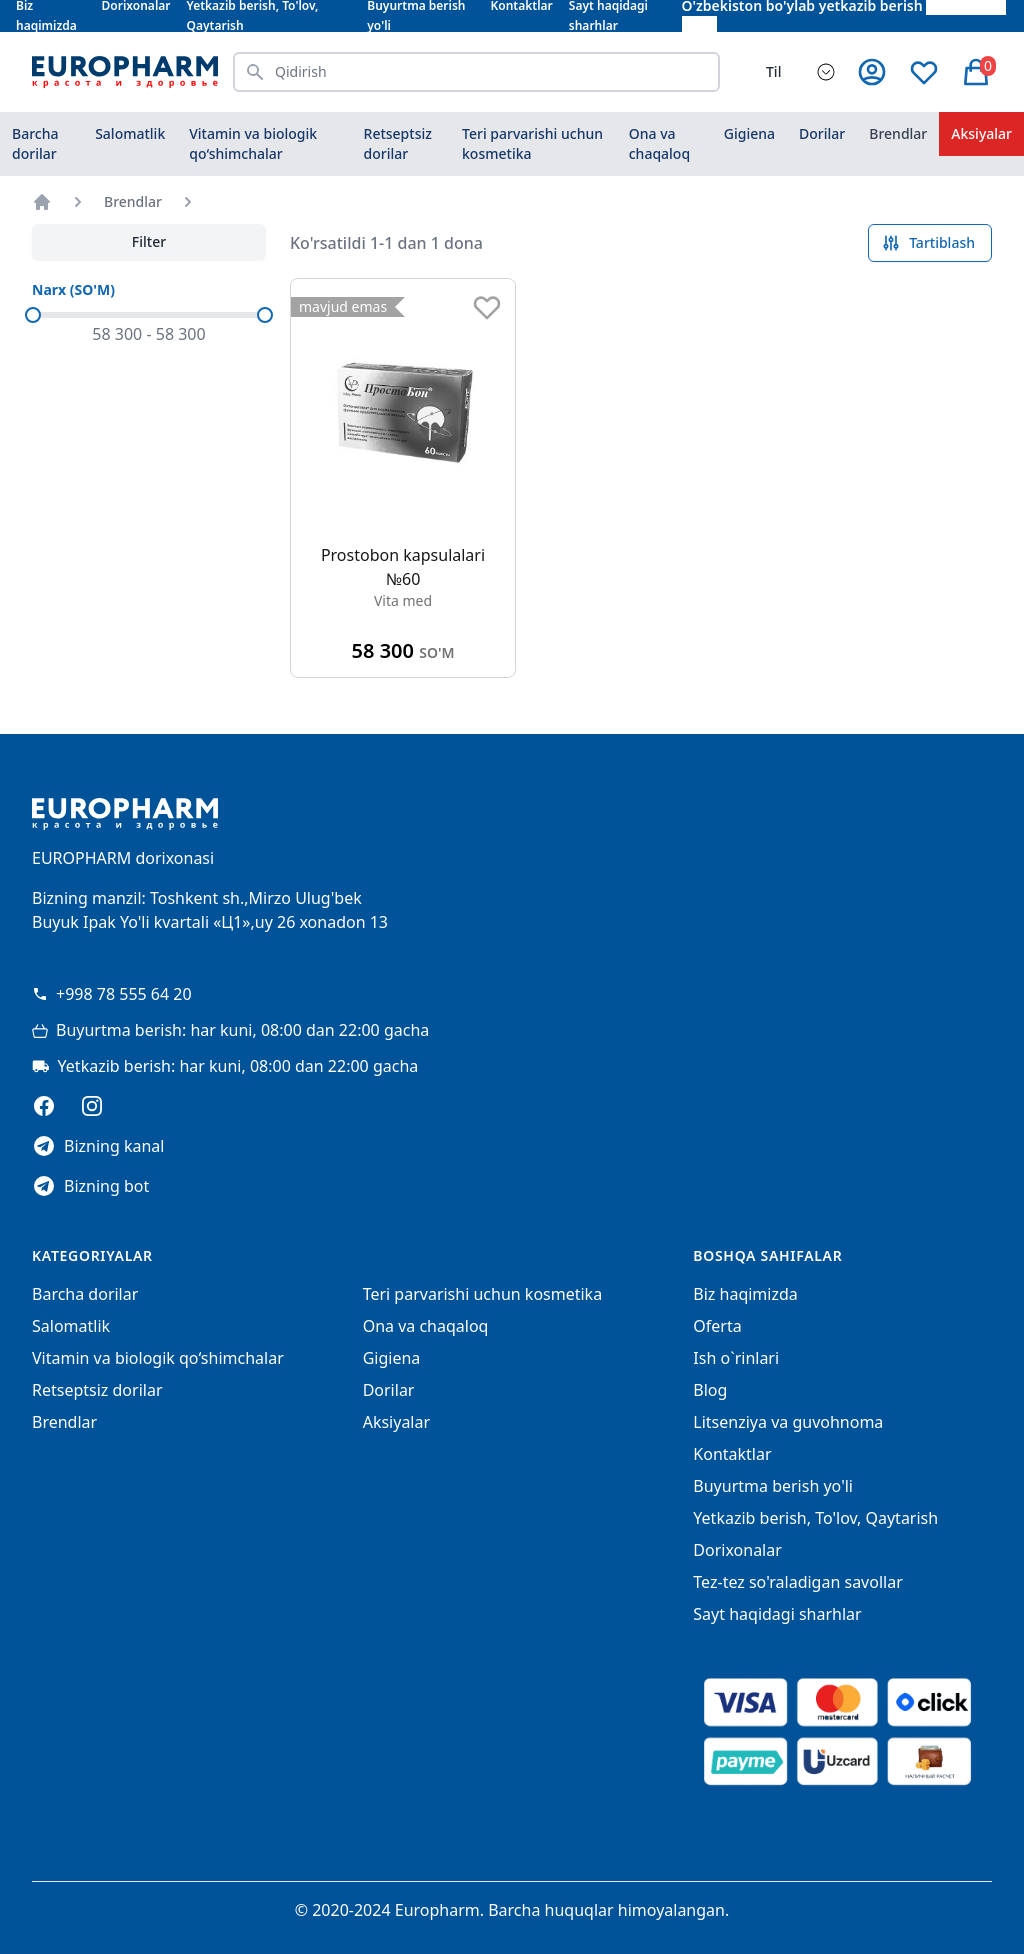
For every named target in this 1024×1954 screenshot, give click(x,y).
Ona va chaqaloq (659, 143)
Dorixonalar (737, 1550)
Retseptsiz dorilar (398, 143)
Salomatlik (130, 133)
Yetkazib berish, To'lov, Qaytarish (815, 1518)
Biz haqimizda (745, 1294)
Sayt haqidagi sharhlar (777, 1614)
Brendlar (898, 133)
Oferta (717, 1326)
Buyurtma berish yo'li (773, 1486)
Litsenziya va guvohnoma (788, 1422)
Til (773, 71)
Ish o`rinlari (736, 1358)
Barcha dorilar (35, 143)
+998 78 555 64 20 (112, 994)
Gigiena (749, 133)
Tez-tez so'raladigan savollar (797, 1582)
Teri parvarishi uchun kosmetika (532, 143)
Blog (710, 1390)
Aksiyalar (981, 133)
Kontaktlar (732, 1454)
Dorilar (822, 133)
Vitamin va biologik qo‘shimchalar (253, 143)
